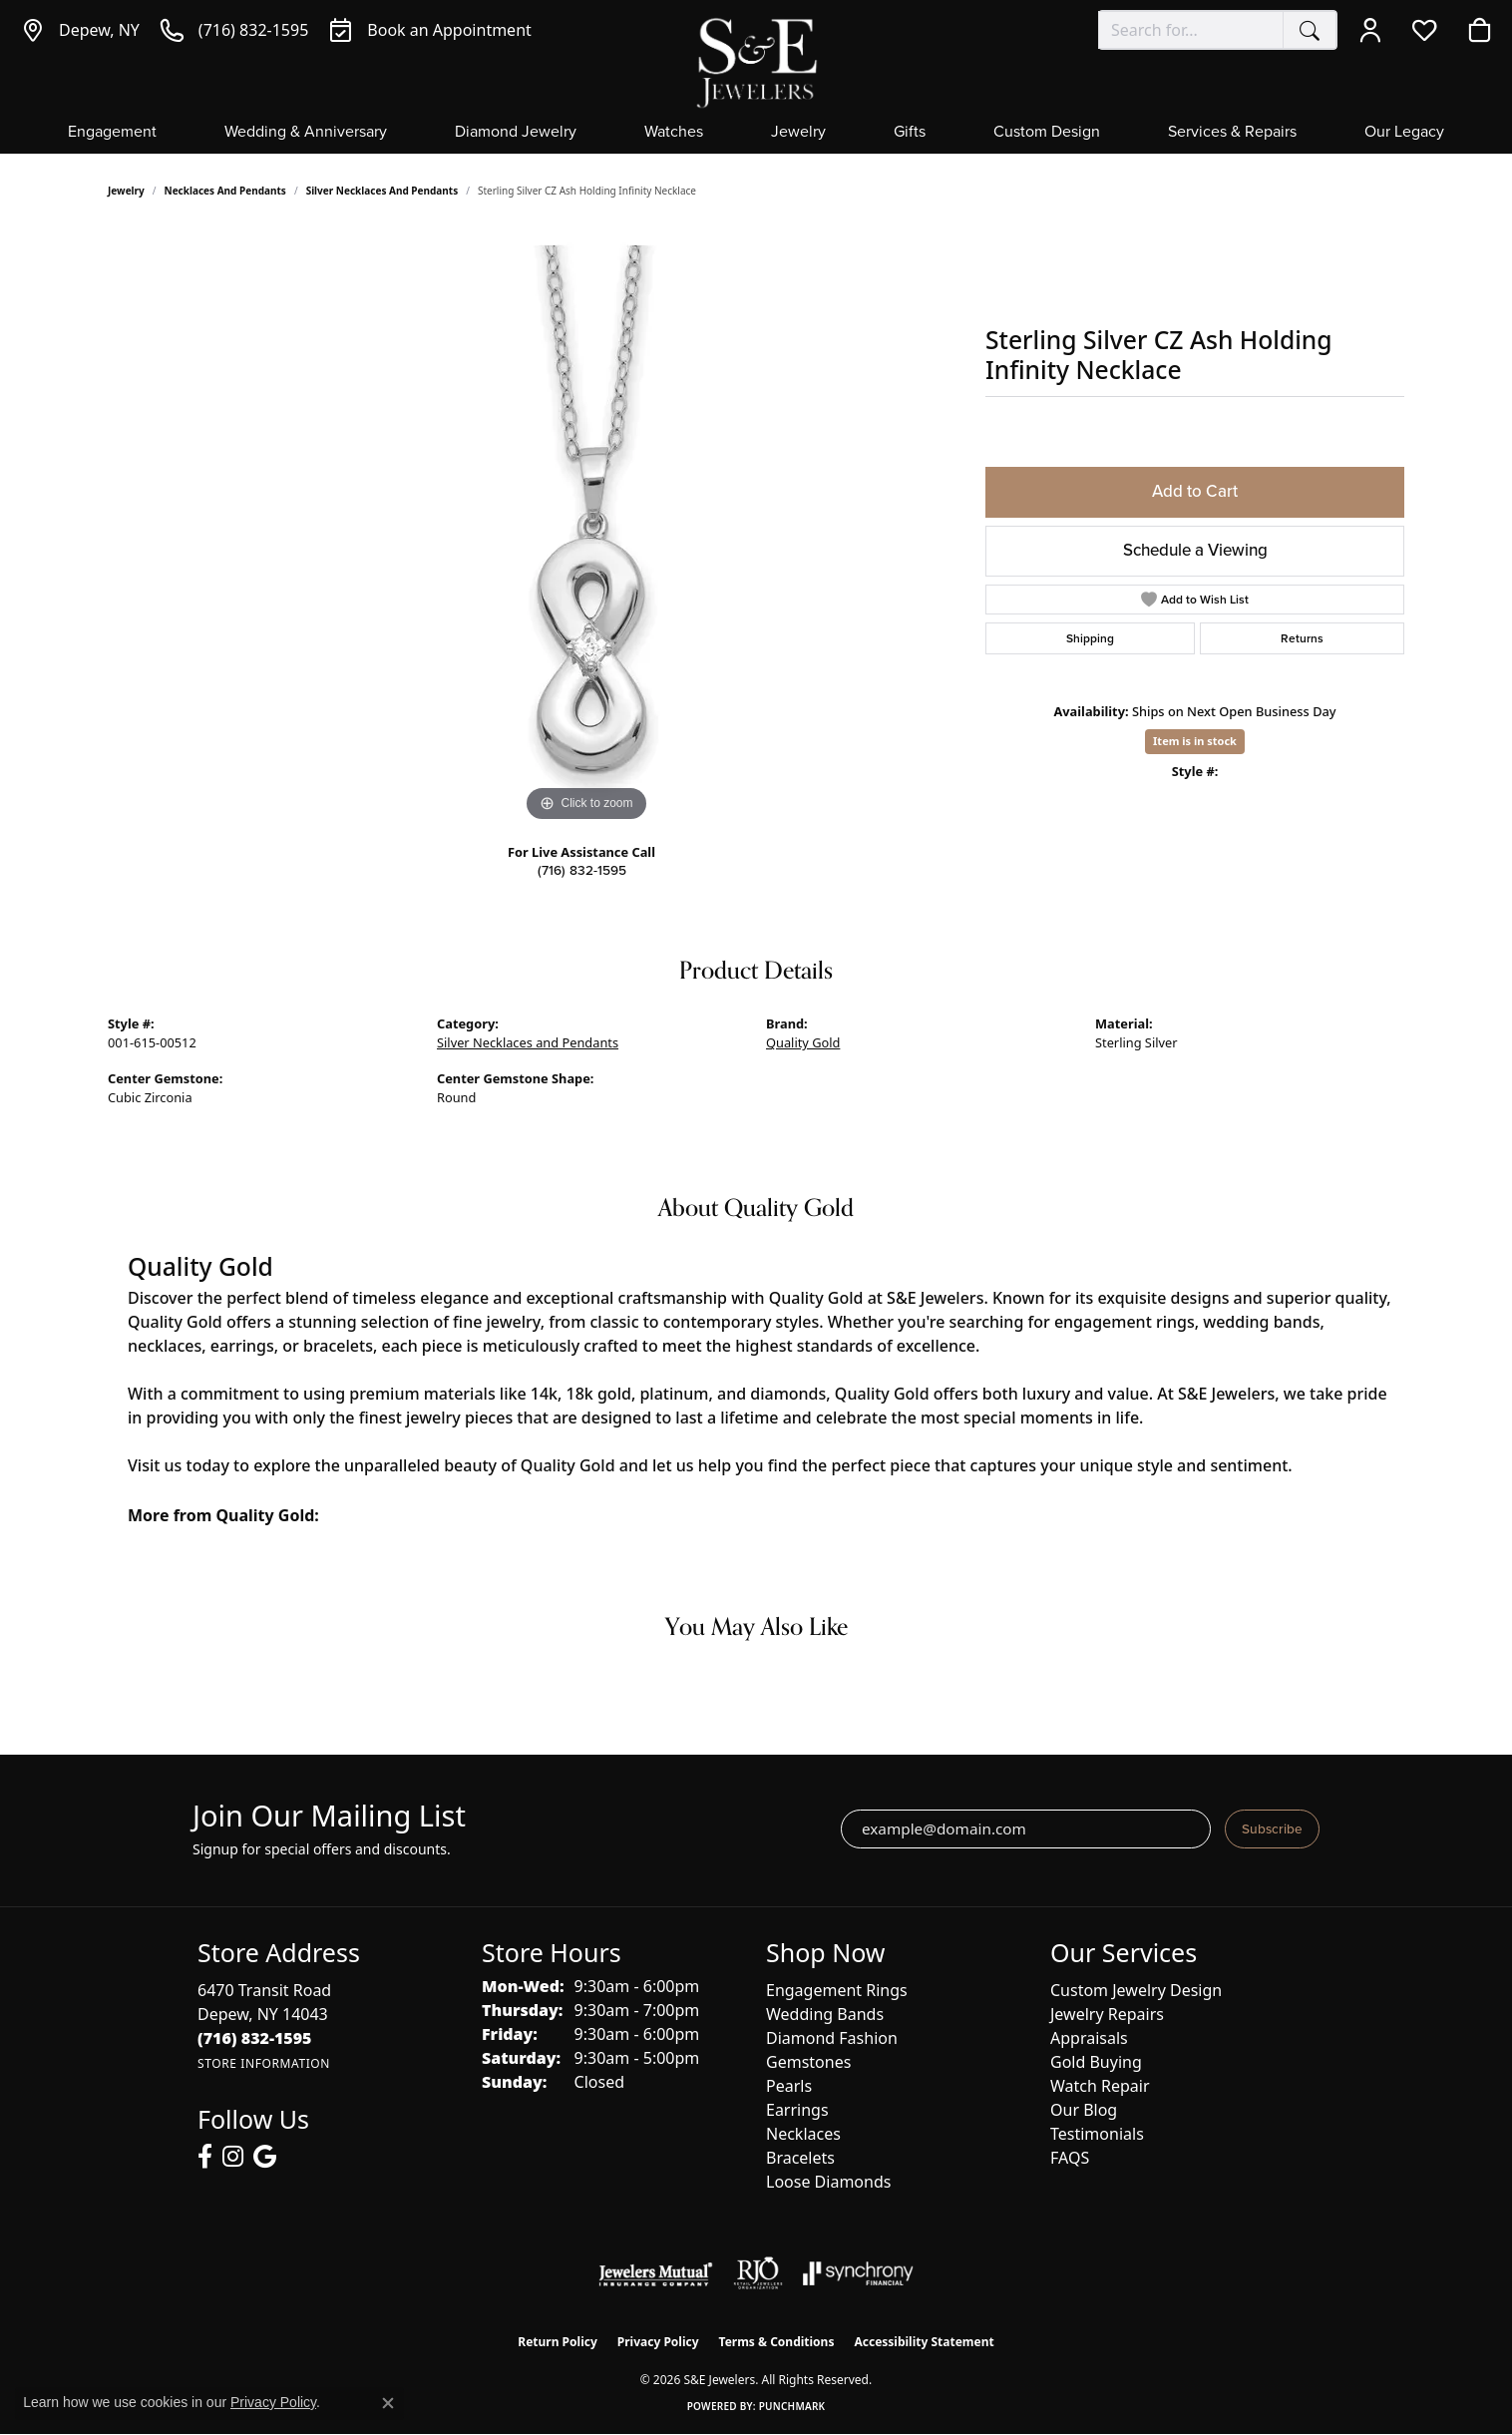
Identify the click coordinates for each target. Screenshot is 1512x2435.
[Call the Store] (254, 2038)
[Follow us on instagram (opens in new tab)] (232, 2157)
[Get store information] (263, 2063)
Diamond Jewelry (515, 133)
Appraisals (1089, 2038)
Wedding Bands (825, 2014)
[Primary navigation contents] (756, 138)
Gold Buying (1096, 2062)
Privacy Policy (658, 2341)
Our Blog (1083, 2110)
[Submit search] (1309, 30)
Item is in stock (1195, 740)
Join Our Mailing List (329, 1816)
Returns (1302, 638)
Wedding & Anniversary (305, 133)
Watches (673, 133)
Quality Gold (803, 1042)
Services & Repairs (1232, 133)
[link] (80, 30)
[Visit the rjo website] (758, 2273)
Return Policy (557, 2341)
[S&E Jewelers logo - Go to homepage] (756, 61)
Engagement (112, 133)
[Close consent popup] (388, 2403)
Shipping (1090, 638)
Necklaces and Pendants (225, 191)
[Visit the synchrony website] (858, 2273)
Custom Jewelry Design (1136, 1990)
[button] (1374, 30)
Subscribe (1272, 1828)
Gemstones (808, 2062)
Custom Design (1046, 133)
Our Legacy (1404, 133)
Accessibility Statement (923, 2341)
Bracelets (800, 2158)
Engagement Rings (837, 1990)
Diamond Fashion (832, 2038)
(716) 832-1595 (582, 870)
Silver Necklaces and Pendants (382, 191)
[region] (586, 527)
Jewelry (798, 133)
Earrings (797, 2110)
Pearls (789, 2086)
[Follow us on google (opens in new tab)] (264, 2157)
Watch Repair (1100, 2086)
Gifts (910, 133)
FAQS (1069, 2158)
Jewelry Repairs (1107, 2014)
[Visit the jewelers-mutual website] (655, 2273)
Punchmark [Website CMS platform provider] (792, 2406)
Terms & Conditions (777, 2341)
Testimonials (1097, 2134)
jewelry (126, 191)
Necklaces (803, 2134)
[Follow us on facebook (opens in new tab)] (204, 2157)
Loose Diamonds (828, 2182)
